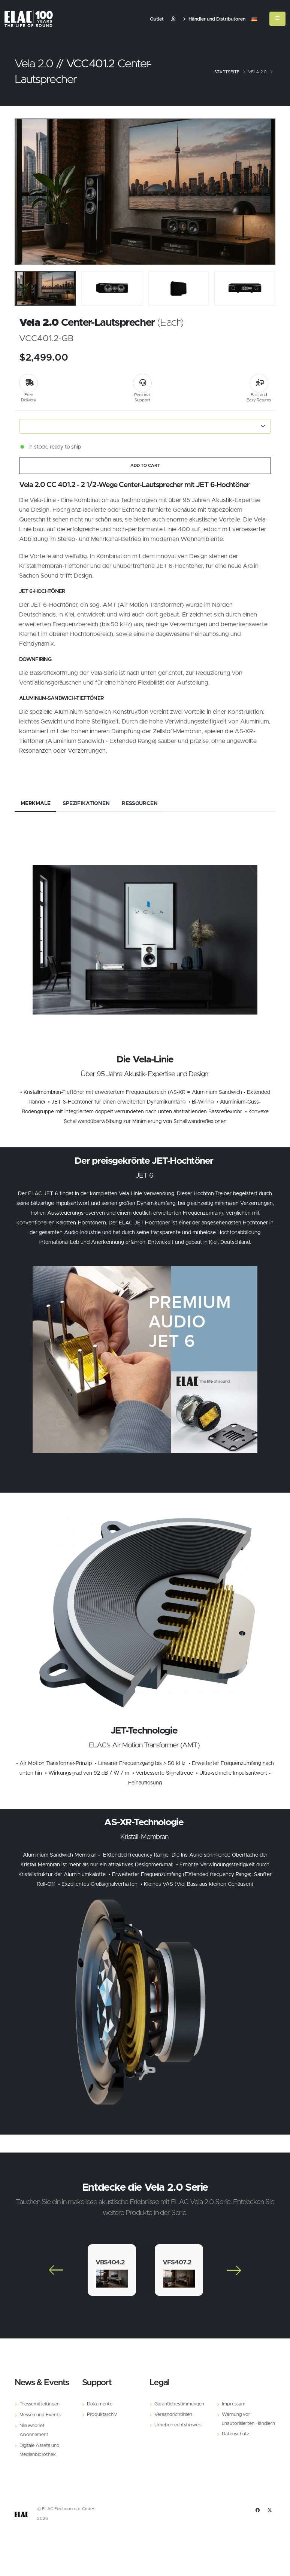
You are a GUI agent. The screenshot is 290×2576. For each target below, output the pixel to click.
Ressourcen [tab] (139, 803)
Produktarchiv (102, 2414)
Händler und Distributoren (214, 19)
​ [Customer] (173, 19)
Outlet (157, 19)
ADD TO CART (145, 466)
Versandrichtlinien (173, 2414)
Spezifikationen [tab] (86, 803)
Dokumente (99, 2404)
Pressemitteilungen (39, 2404)
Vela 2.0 (257, 72)
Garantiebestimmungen (179, 2404)
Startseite (226, 72)
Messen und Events (40, 2415)
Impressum (233, 2404)
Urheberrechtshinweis (178, 2425)
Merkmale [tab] (35, 803)
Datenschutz (235, 2434)
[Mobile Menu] (277, 19)
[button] (254, 19)
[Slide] (24, 191)
